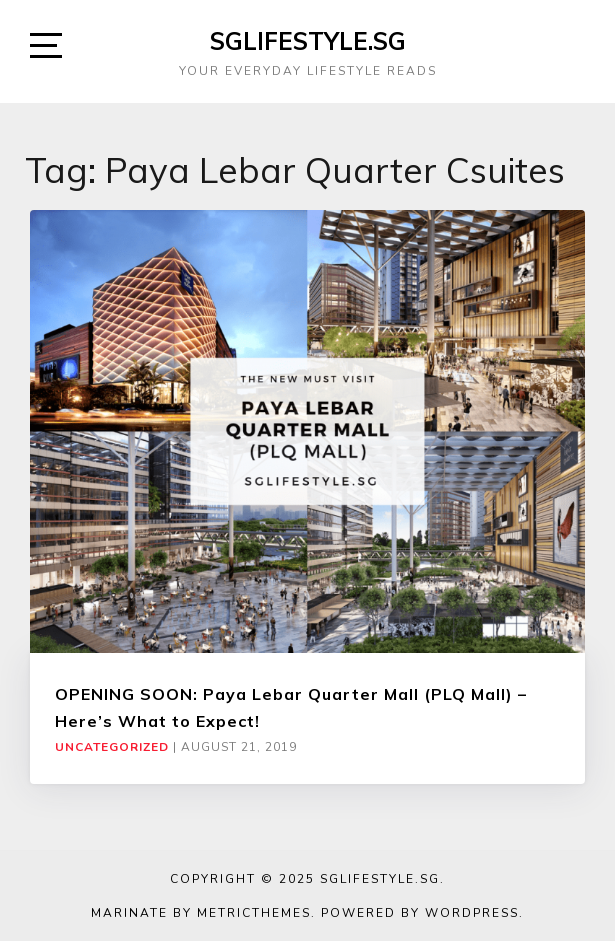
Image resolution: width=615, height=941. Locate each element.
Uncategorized (112, 747)
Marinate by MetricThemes (201, 913)
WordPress (472, 913)
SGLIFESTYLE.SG (308, 41)
